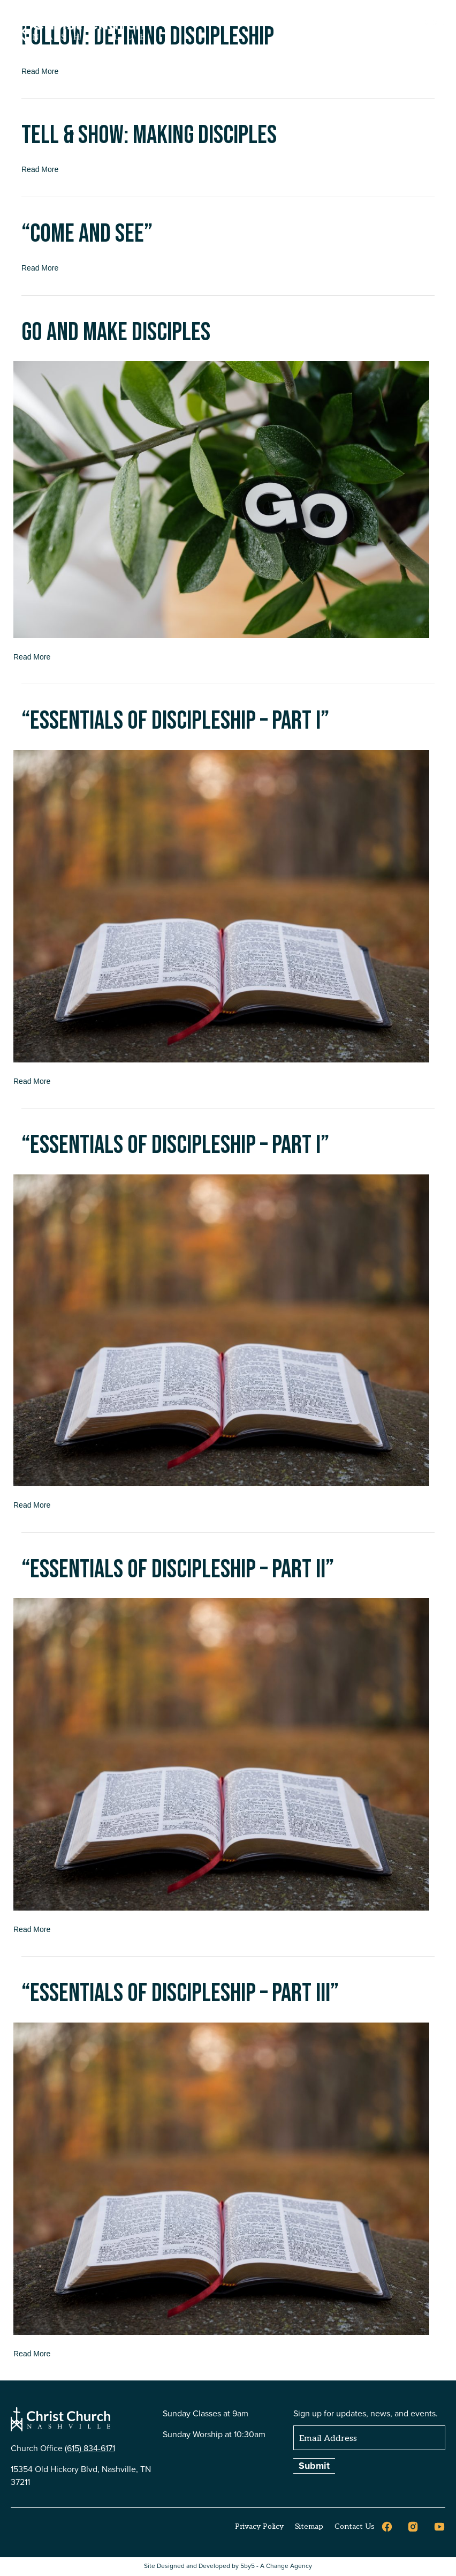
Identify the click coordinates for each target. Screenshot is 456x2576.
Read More (39, 169)
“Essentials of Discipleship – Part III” (180, 1993)
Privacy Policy (259, 2526)
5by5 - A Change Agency (276, 2566)
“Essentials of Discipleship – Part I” (175, 721)
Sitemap (309, 2526)
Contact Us (355, 2526)
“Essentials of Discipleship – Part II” (177, 1569)
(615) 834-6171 (90, 2448)
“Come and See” (87, 234)
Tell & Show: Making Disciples (149, 135)
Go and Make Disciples (115, 332)
